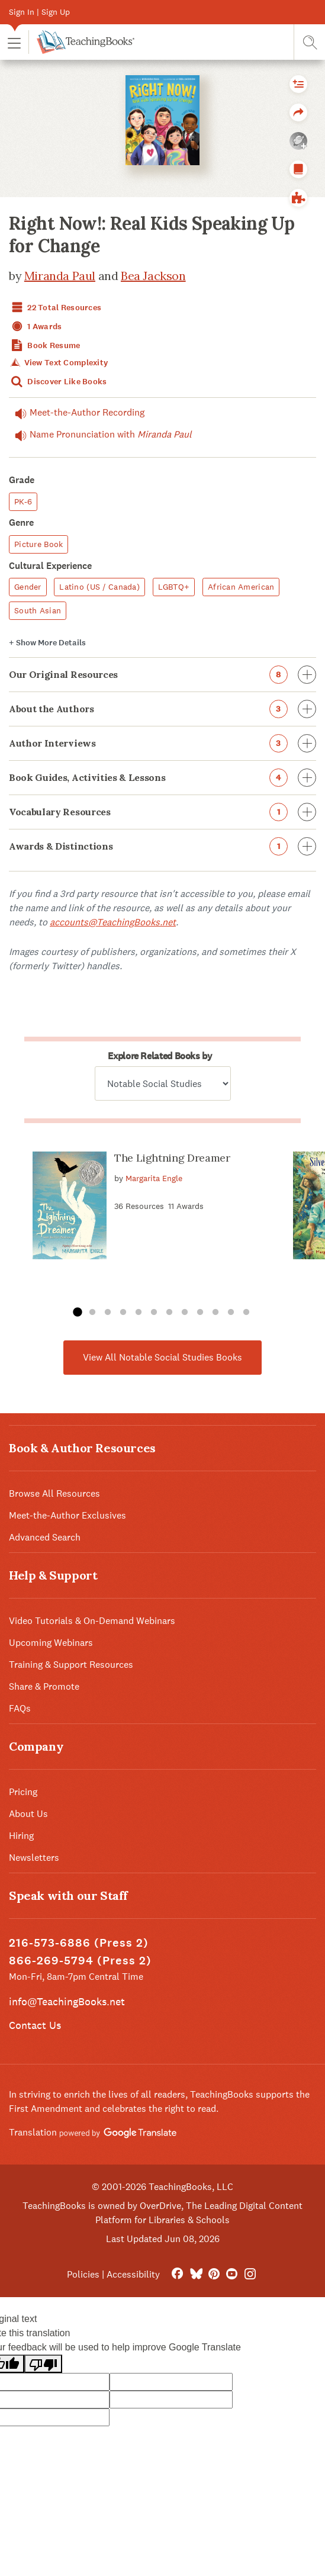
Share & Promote (44, 1686)
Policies (83, 2274)
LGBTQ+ (174, 586)
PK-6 (23, 501)
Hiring (21, 1835)
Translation (92, 2132)
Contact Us (35, 2025)
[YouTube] (232, 2274)
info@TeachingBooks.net (67, 2001)
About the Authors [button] (162, 709)
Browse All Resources (54, 1493)
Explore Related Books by (160, 1056)
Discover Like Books (58, 381)
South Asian (37, 610)
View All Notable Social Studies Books (162, 1357)
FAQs (20, 1708)
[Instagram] (250, 2274)
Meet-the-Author (76, 413)
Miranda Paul (59, 275)
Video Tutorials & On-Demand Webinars (92, 1621)
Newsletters (34, 1857)
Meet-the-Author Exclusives (67, 1515)
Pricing (23, 1792)
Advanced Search (45, 1537)
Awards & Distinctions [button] (162, 846)
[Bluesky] (196, 2274)
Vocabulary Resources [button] (162, 812)
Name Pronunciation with (100, 434)
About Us (28, 1814)
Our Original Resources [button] (162, 674)
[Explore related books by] (163, 1083)
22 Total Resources (55, 307)
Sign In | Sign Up (39, 12)
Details (47, 642)
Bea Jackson (153, 275)
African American (241, 586)
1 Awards (35, 326)
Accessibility (133, 2274)
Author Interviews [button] (162, 743)
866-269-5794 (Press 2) (80, 1961)
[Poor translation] (43, 2364)
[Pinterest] (214, 2274)
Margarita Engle (154, 1178)
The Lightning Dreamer (172, 1158)
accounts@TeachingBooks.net (113, 922)
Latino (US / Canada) (99, 586)
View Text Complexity (58, 362)
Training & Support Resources (71, 1664)
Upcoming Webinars (51, 1642)
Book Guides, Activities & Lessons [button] (162, 777)
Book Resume (44, 345)
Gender (27, 586)
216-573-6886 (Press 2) (79, 1943)
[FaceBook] (177, 2274)
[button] (14, 42)
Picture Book (38, 544)
